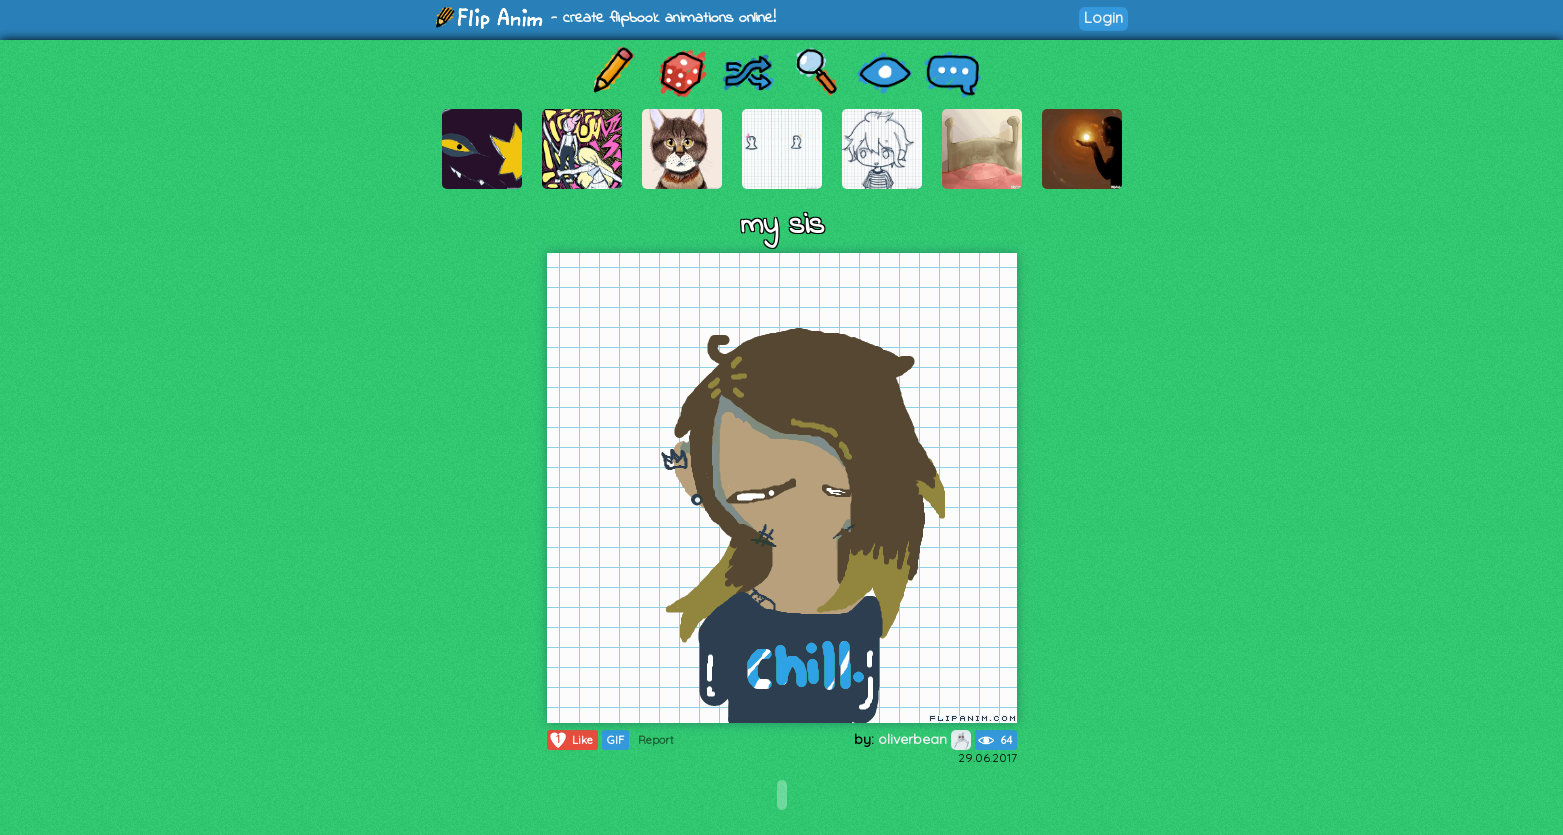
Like (570, 740)
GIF (615, 740)
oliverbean (924, 739)
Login (1103, 17)
